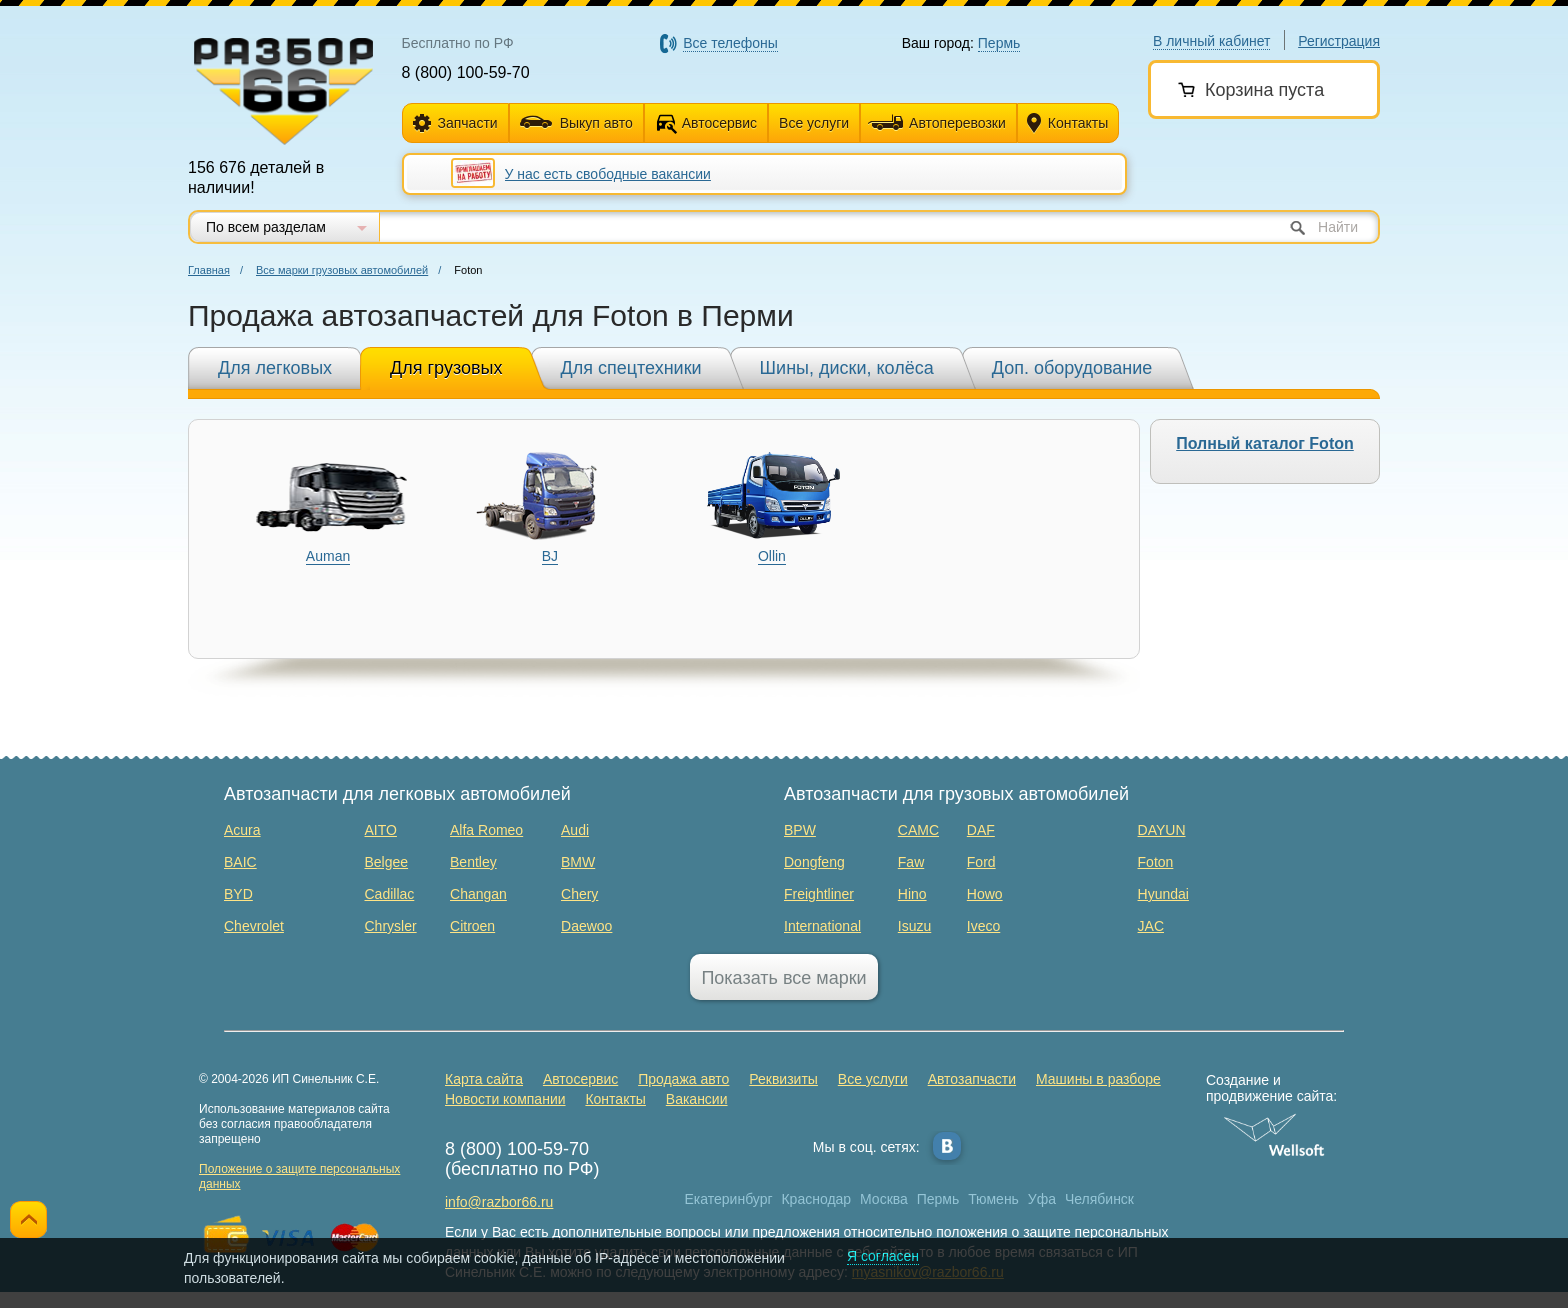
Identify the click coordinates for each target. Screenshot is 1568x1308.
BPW (800, 830)
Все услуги (814, 123)
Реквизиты (783, 1079)
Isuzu (914, 926)
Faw (911, 862)
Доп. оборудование (1072, 368)
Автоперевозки (937, 123)
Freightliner (819, 894)
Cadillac (390, 894)
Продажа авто (683, 1079)
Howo (985, 894)
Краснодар (816, 1199)
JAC (1151, 926)
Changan (478, 894)
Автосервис (719, 123)
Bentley (473, 862)
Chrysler (391, 926)
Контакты (1067, 123)
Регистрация (1339, 41)
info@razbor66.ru (499, 1202)
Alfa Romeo (486, 830)
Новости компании (505, 1099)
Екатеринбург (729, 1199)
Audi (575, 830)
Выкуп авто (576, 123)
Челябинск (1099, 1199)
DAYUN (1162, 830)
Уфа (1042, 1199)
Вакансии (697, 1099)
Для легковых (275, 368)
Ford (981, 862)
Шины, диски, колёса (847, 368)
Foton (1156, 862)
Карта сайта (484, 1079)
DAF (981, 830)
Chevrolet (254, 926)
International (822, 926)
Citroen (472, 926)
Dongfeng (814, 862)
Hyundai (1163, 894)
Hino (912, 894)
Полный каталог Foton (1265, 443)
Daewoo (586, 926)
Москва (884, 1199)
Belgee (387, 862)
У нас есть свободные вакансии (608, 174)
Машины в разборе (1098, 1079)
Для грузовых (446, 368)
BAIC (240, 862)
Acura (242, 830)
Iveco (983, 926)
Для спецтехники (631, 368)
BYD (238, 894)
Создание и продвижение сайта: (1274, 1088)
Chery (579, 894)
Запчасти (455, 123)
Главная (209, 270)
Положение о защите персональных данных (299, 1176)
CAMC (918, 830)
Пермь (938, 1199)
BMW (578, 862)
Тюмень (993, 1199)
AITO (381, 830)
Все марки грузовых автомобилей (342, 270)
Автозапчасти (972, 1079)
